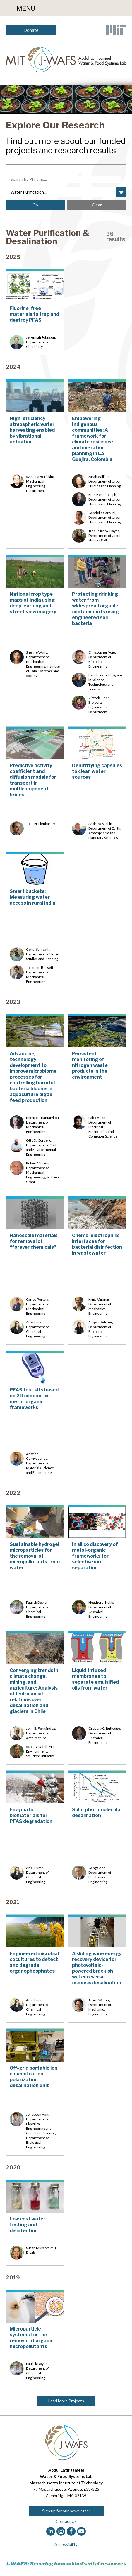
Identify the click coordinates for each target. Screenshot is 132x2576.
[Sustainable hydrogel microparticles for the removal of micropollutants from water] (35, 1565)
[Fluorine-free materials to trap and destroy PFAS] (35, 312)
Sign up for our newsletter (66, 2510)
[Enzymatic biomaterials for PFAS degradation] (35, 1830)
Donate (30, 30)
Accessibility (66, 2544)
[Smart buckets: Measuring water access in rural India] (35, 921)
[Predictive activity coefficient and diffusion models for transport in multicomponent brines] (35, 786)
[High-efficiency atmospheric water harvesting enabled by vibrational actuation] (35, 464)
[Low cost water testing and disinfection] (35, 2223)
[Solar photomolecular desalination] (97, 1830)
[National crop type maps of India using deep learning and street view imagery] (35, 637)
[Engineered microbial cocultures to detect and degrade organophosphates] (35, 1968)
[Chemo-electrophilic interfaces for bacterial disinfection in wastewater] (97, 1270)
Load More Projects (66, 2400)
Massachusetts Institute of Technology (66, 2482)
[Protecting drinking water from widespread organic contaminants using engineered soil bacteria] (97, 637)
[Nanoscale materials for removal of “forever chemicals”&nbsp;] (35, 1270)
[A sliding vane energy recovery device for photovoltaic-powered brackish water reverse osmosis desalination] (97, 1968)
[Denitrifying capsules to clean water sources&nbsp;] (97, 786)
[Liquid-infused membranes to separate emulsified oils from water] (97, 1697)
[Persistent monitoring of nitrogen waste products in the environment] (97, 1102)
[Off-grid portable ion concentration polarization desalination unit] (35, 2091)
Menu (26, 8)
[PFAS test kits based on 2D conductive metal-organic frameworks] (35, 1416)
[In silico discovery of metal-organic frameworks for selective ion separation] (97, 1565)
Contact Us (66, 2521)
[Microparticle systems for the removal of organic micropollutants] (35, 2338)
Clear (97, 204)
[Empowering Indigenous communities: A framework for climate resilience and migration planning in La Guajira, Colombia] (97, 464)
